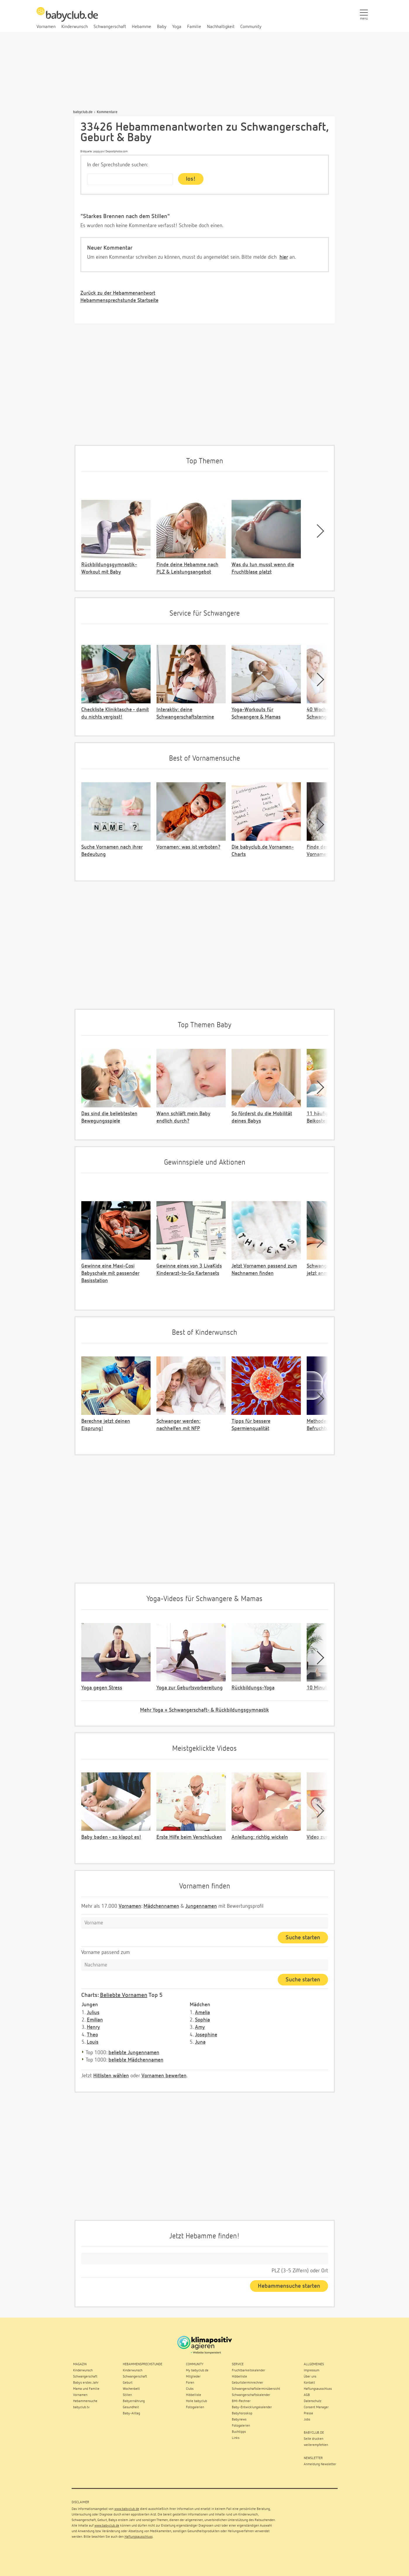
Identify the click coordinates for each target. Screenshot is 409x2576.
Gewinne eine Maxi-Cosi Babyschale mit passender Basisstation (110, 1273)
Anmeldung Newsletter (320, 2464)
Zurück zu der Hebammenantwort (117, 293)
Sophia (202, 2020)
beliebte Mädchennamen (135, 2060)
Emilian (95, 2020)
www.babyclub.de (126, 2509)
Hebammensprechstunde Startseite (119, 300)
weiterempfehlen (316, 2445)
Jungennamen (201, 1906)
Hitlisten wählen (111, 2075)
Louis (93, 2042)
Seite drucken (313, 2439)
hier (283, 257)
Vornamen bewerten (164, 2075)
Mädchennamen (161, 1906)
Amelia (202, 2012)
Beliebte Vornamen (123, 1995)
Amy (200, 2027)
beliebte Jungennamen (133, 2052)
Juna (200, 2042)
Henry (93, 2027)
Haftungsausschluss (139, 2537)
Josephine (206, 2035)
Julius (93, 2012)
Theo (92, 2035)
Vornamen (130, 1906)
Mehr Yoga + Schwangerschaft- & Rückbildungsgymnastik (204, 1710)
